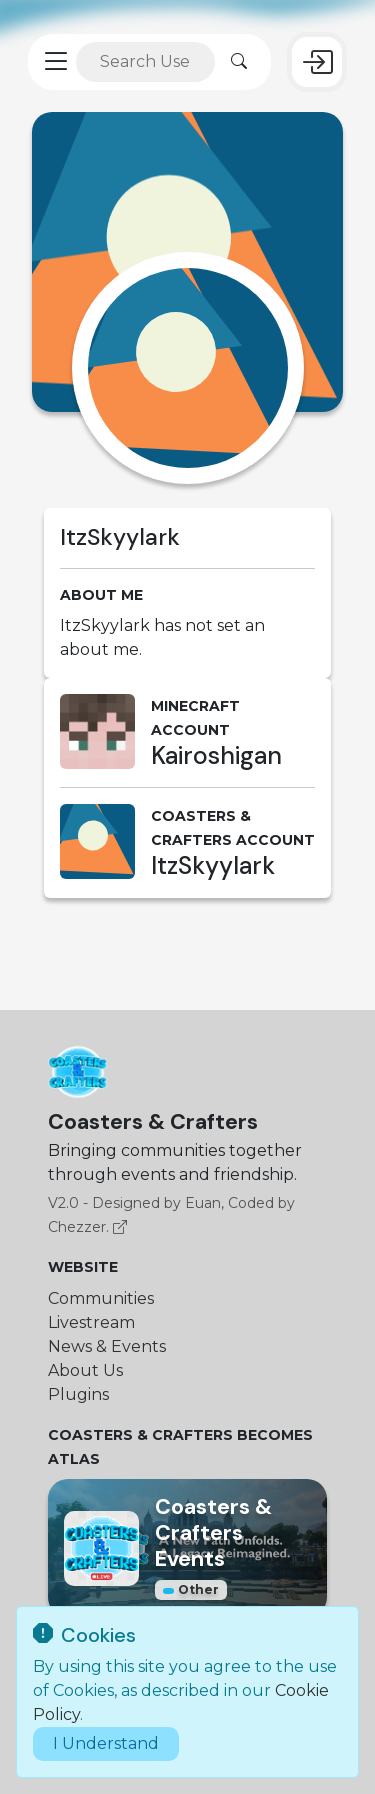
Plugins (78, 1394)
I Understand (106, 1743)
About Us (85, 1370)
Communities (101, 1298)
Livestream (91, 1322)
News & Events (107, 1346)
